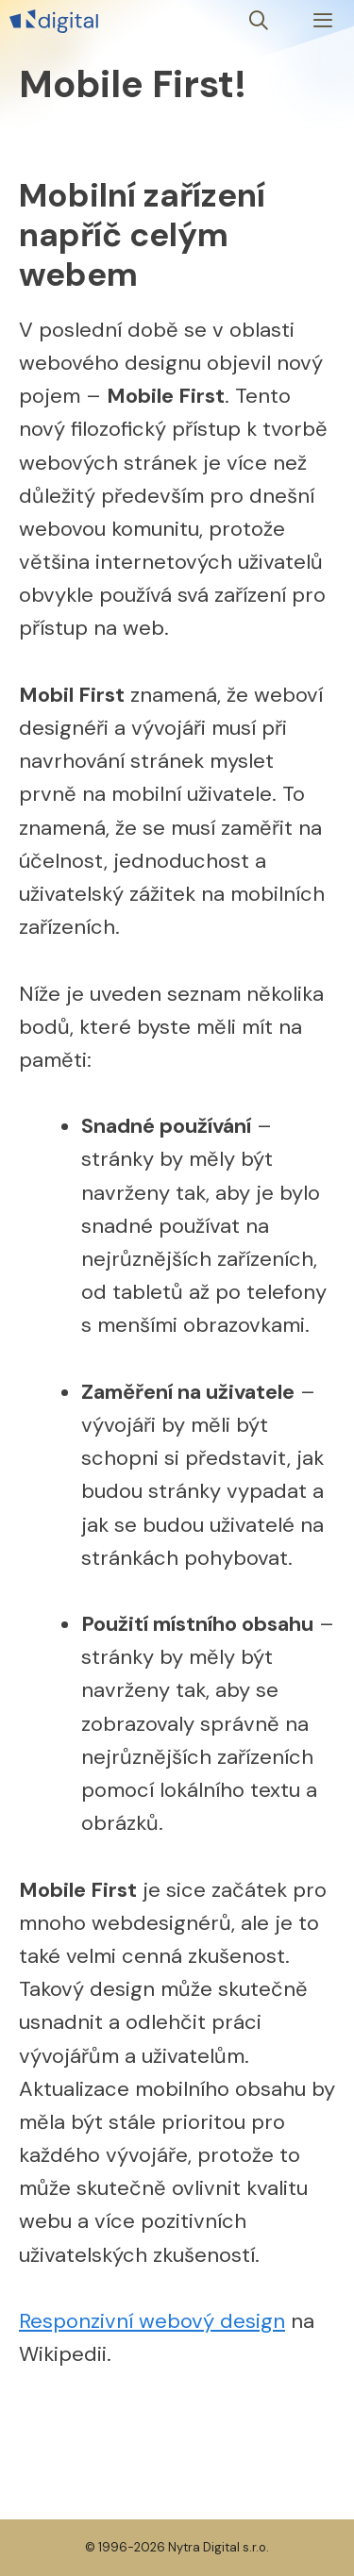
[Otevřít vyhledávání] (260, 21)
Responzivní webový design (152, 2321)
